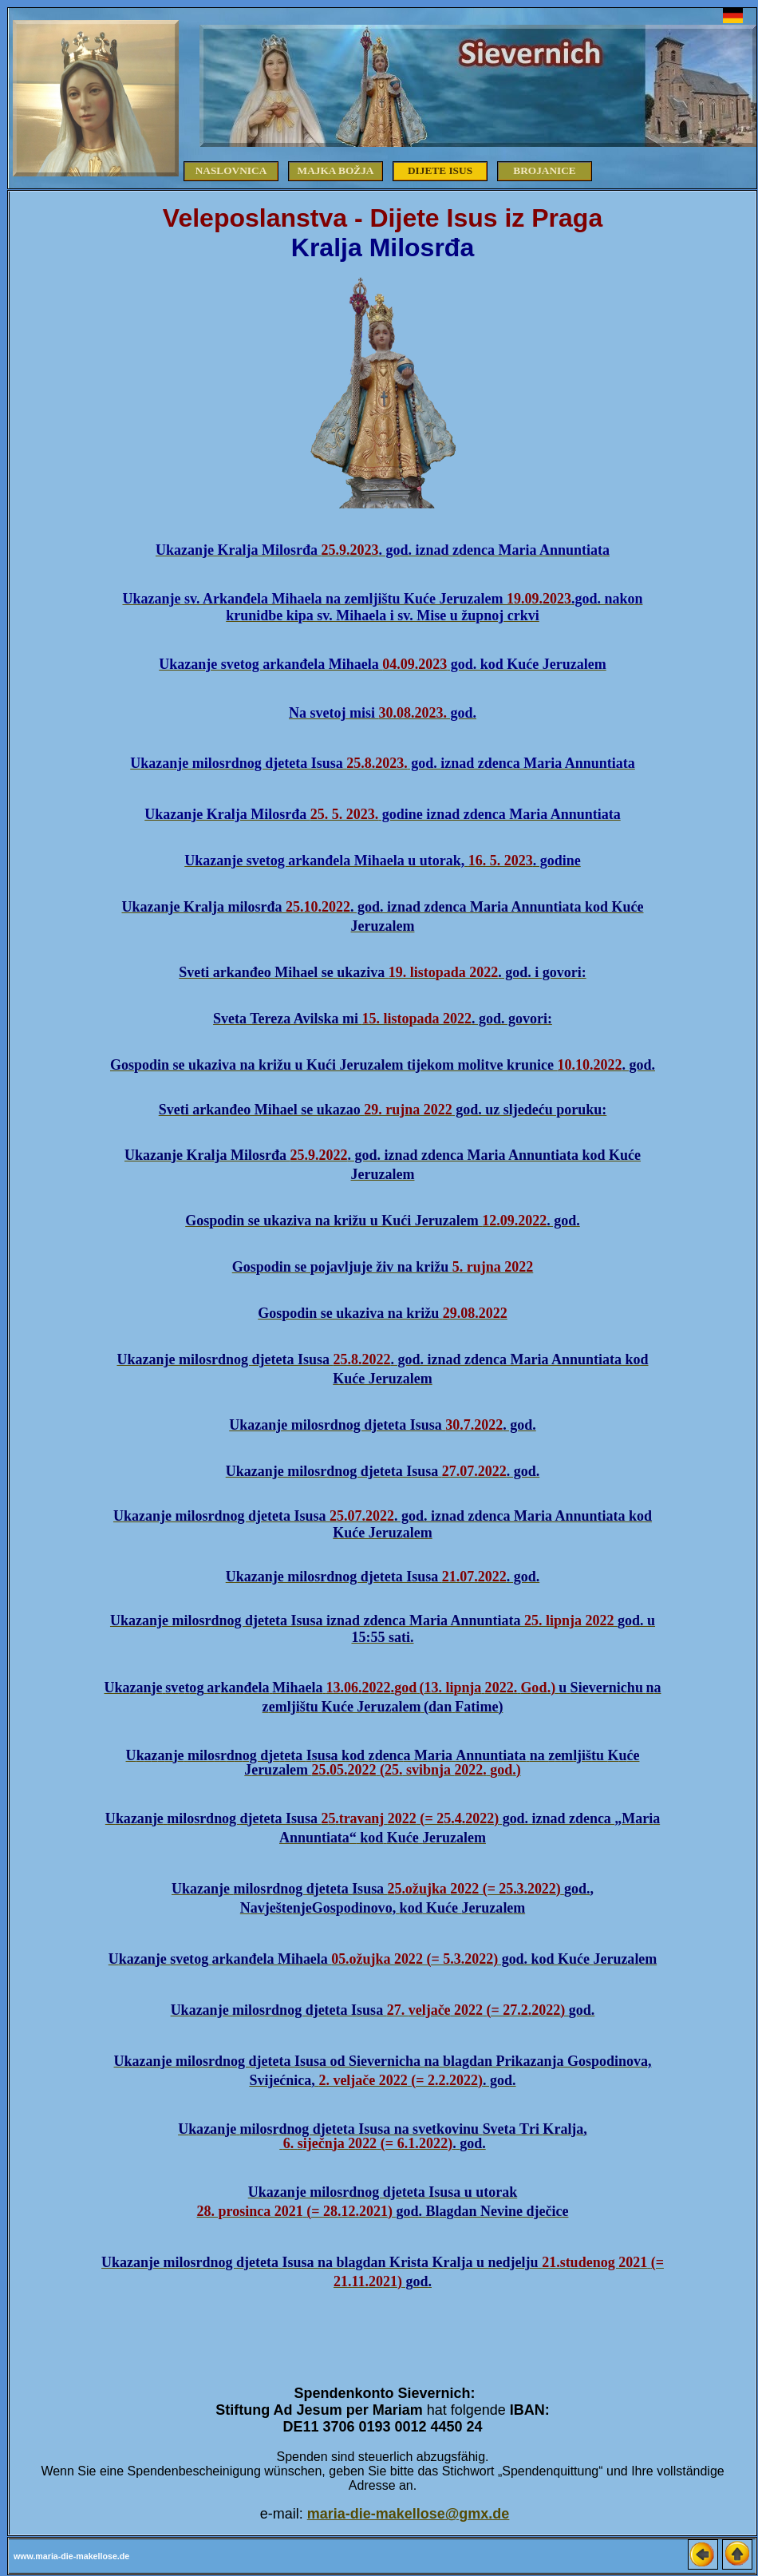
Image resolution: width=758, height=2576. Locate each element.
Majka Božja (336, 170)
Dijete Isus (440, 170)
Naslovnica (231, 170)
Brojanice (544, 170)
